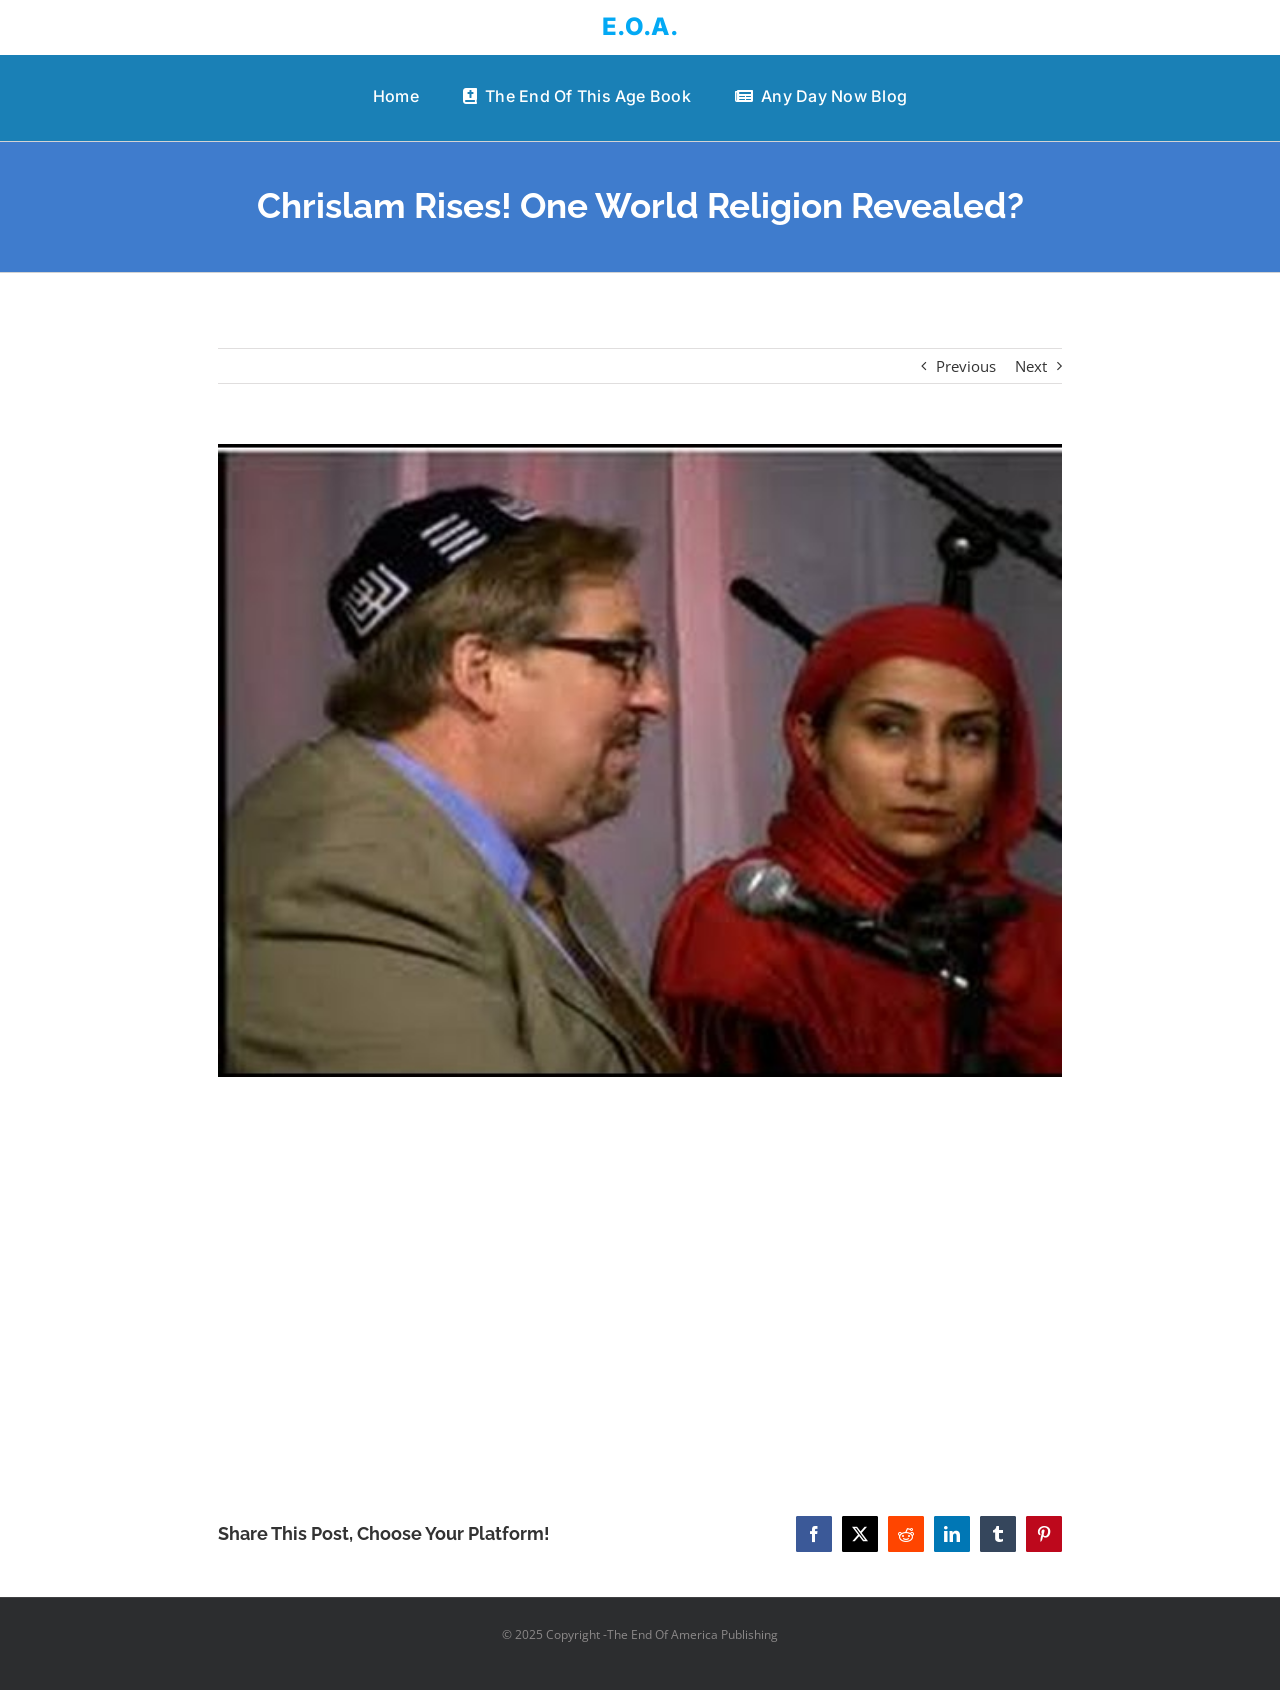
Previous (966, 366)
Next (1031, 366)
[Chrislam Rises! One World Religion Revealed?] (640, 761)
